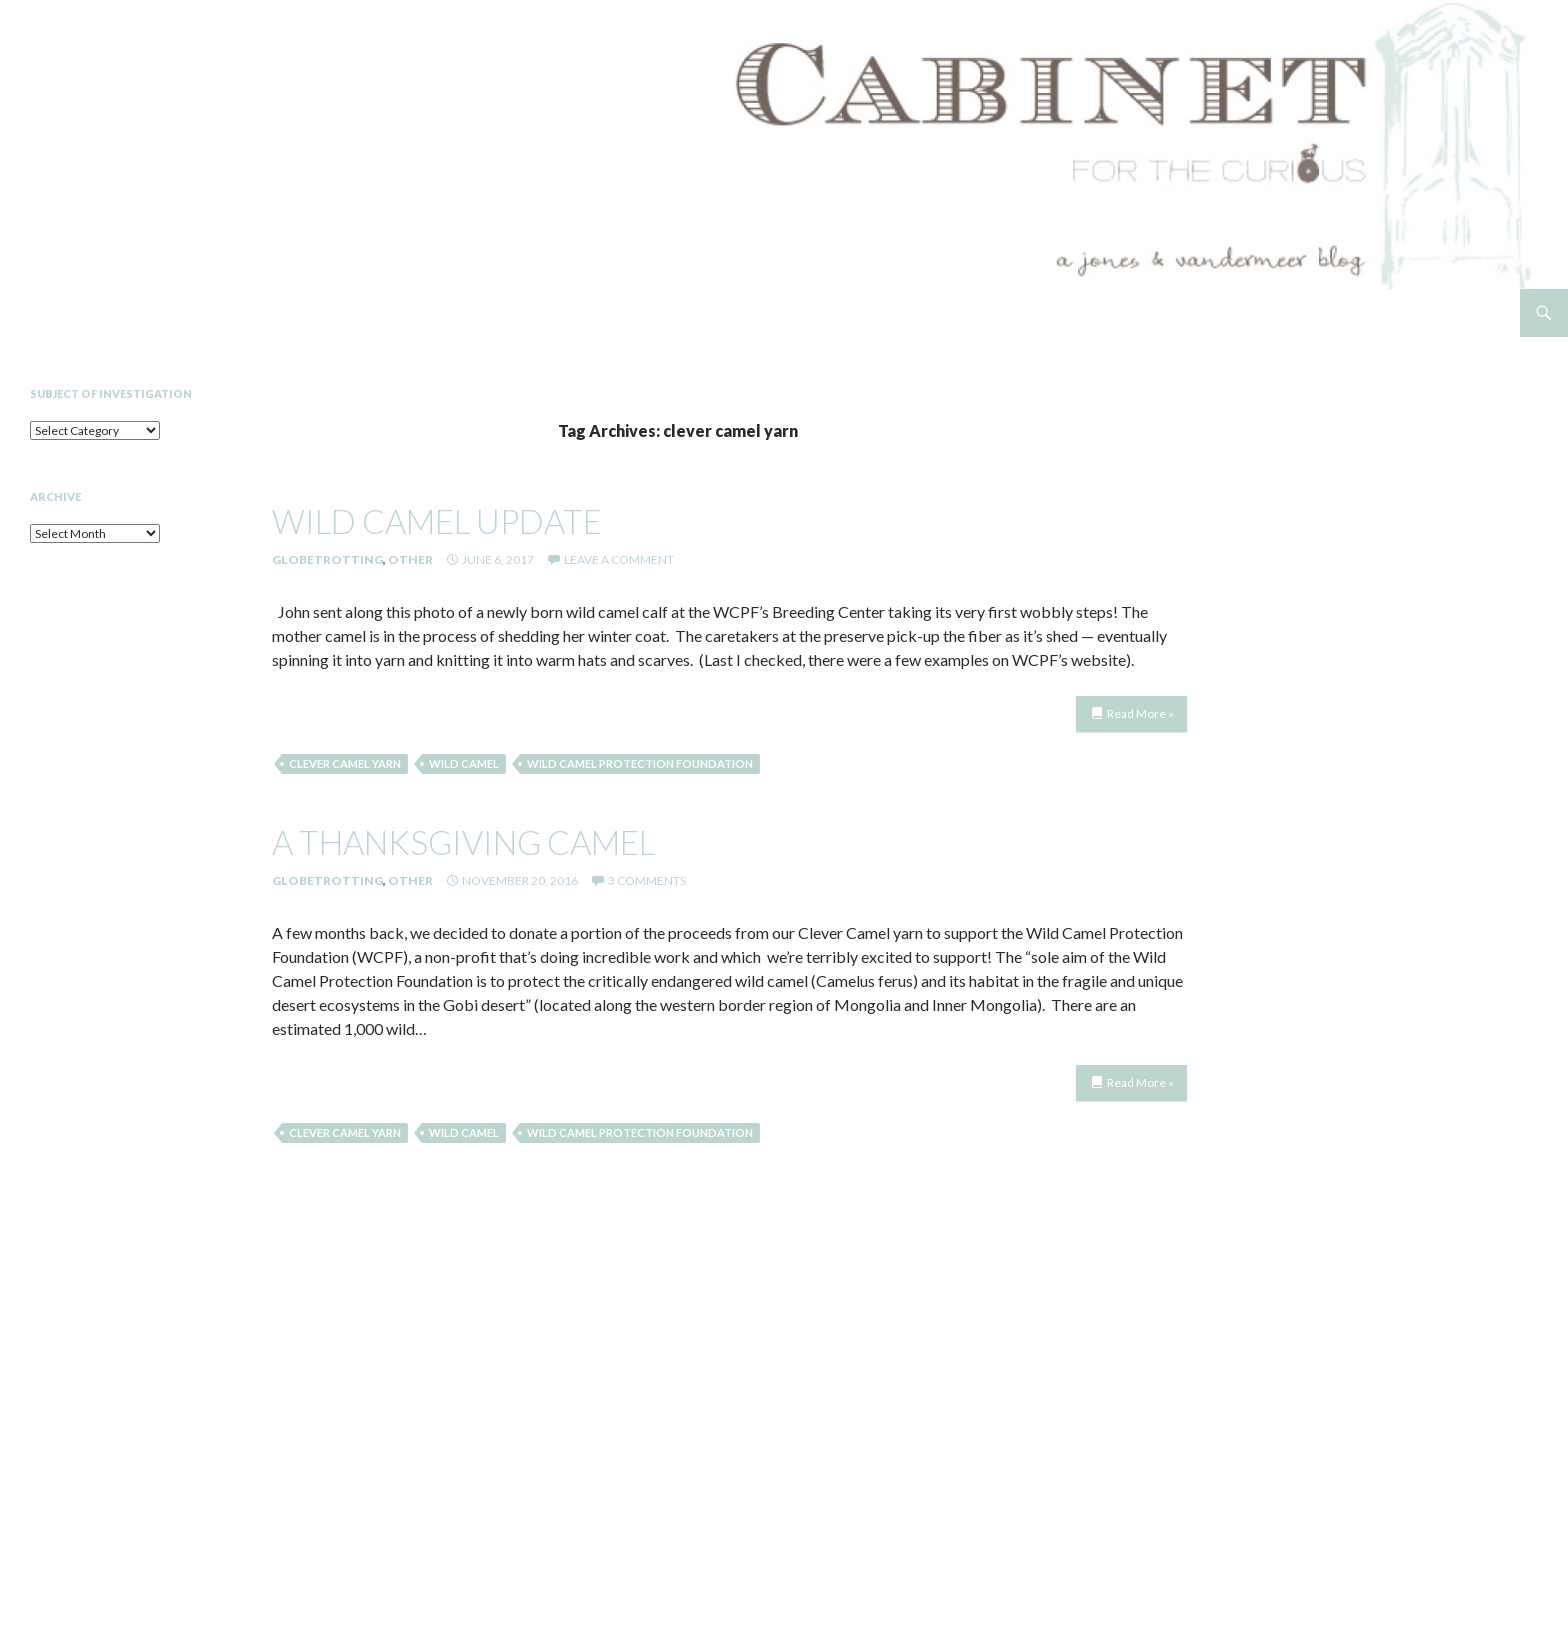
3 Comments (647, 880)
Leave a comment (619, 559)
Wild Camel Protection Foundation (640, 763)
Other (410, 559)
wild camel (464, 763)
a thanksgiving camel (463, 842)
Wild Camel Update (437, 521)
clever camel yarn (345, 763)
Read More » (1140, 713)
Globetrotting (327, 559)
